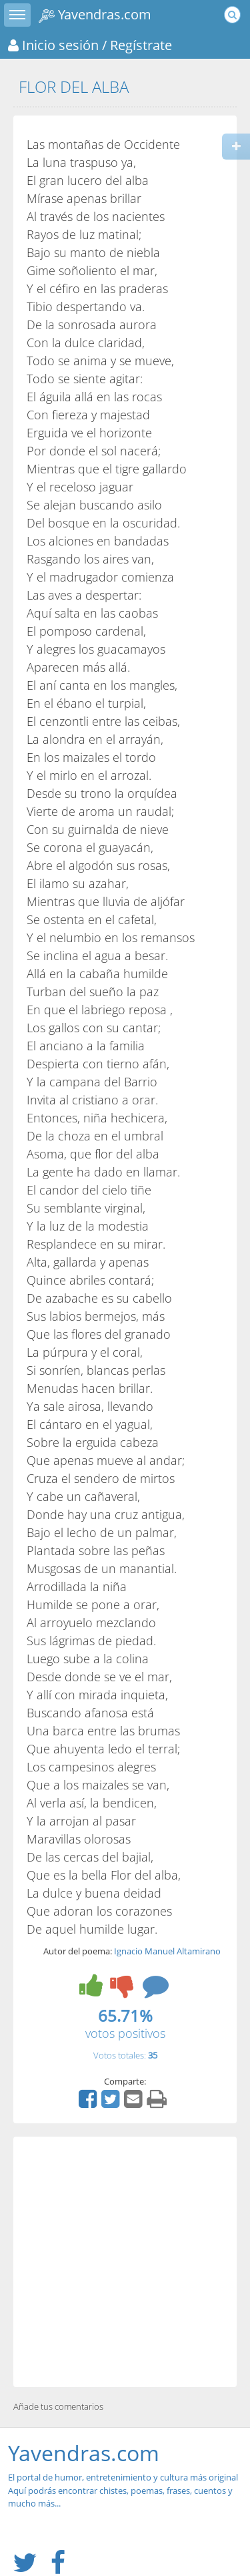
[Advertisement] (125, 2262)
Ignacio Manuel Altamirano (167, 1951)
